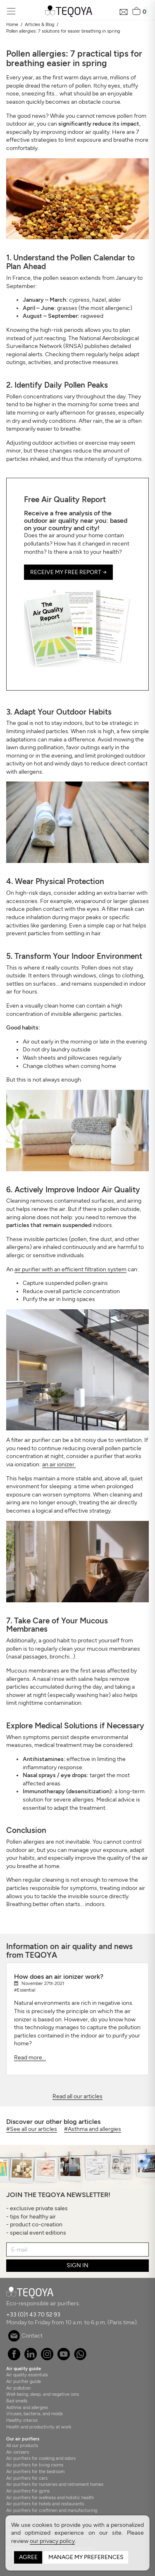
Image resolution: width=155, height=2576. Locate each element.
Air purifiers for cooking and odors (41, 2458)
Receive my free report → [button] (68, 572)
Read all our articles (77, 2096)
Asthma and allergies (27, 2407)
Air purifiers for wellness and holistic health (50, 2497)
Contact (25, 2335)
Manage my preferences (86, 2557)
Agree (28, 2557)
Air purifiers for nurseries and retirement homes (54, 2484)
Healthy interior (22, 2420)
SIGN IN (77, 2265)
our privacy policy (52, 2541)
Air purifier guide (23, 2381)
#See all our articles (31, 2129)
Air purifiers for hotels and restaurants (45, 2504)
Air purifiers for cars (27, 2478)
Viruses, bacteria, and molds (34, 2413)
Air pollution (18, 2388)
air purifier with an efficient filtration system (70, 1269)
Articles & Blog (39, 24)
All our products (22, 2445)
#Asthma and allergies (92, 2129)
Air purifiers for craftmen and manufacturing (51, 2510)
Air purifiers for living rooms (34, 2465)
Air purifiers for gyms (28, 2491)
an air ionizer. (59, 1464)
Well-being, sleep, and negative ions (42, 2394)
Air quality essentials (27, 2375)
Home (12, 24)
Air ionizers (17, 2452)
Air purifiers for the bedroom (35, 2471)
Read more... (30, 2057)
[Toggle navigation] (11, 11)
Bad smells (16, 2401)
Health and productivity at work (38, 2427)
